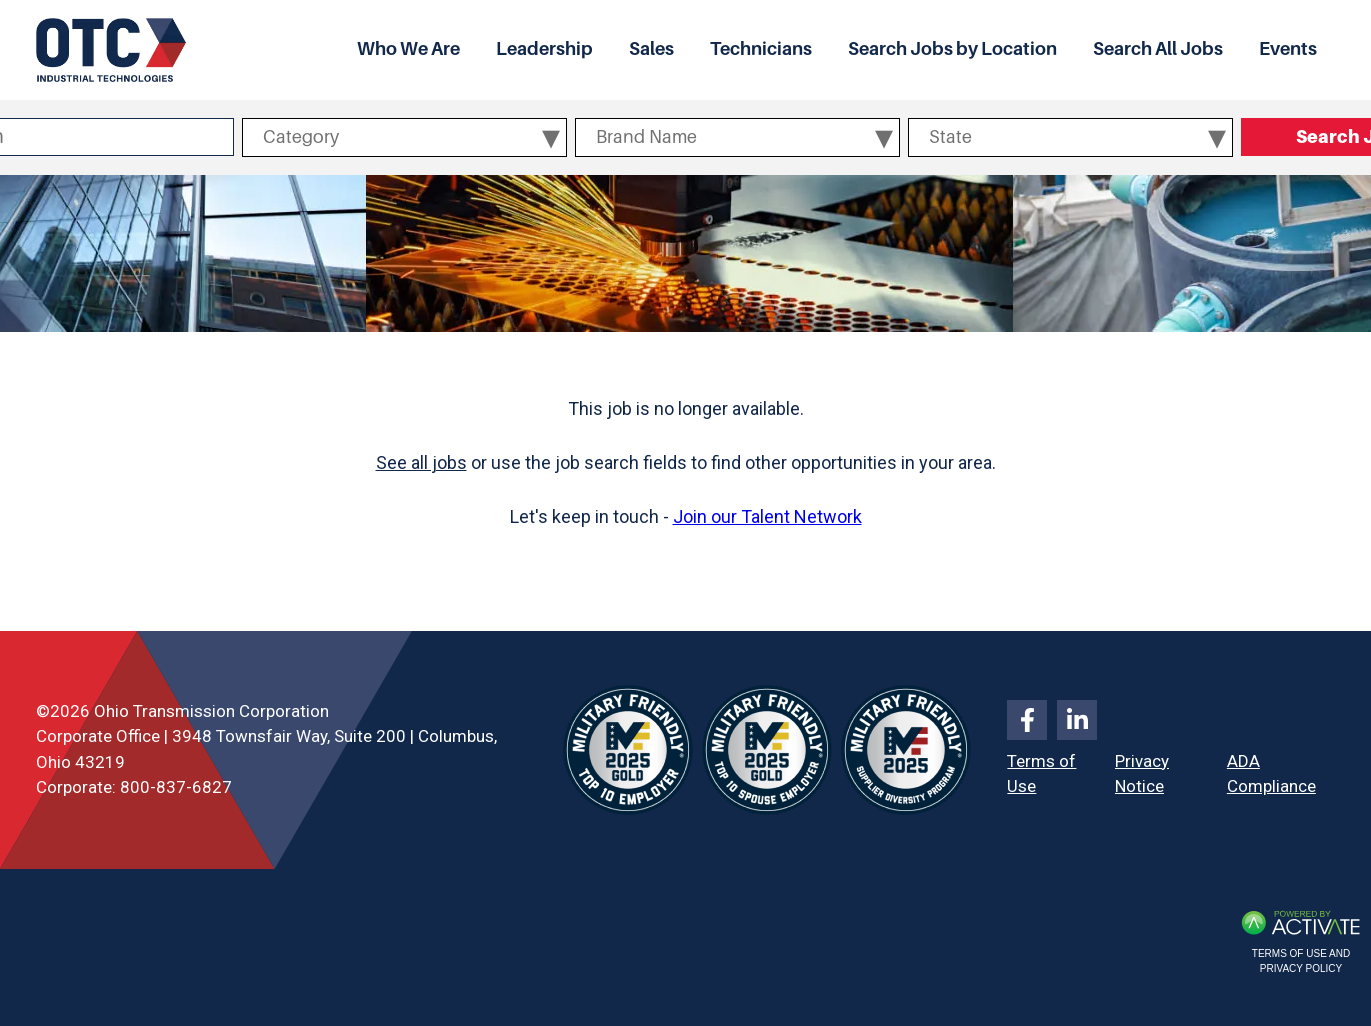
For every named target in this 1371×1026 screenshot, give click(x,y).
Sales (651, 49)
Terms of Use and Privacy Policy (1301, 961)
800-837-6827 (176, 787)
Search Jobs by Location (952, 49)
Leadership (544, 49)
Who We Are (408, 49)
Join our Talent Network (767, 516)
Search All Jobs (1158, 49)
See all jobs (421, 462)
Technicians (761, 49)
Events (1288, 49)
